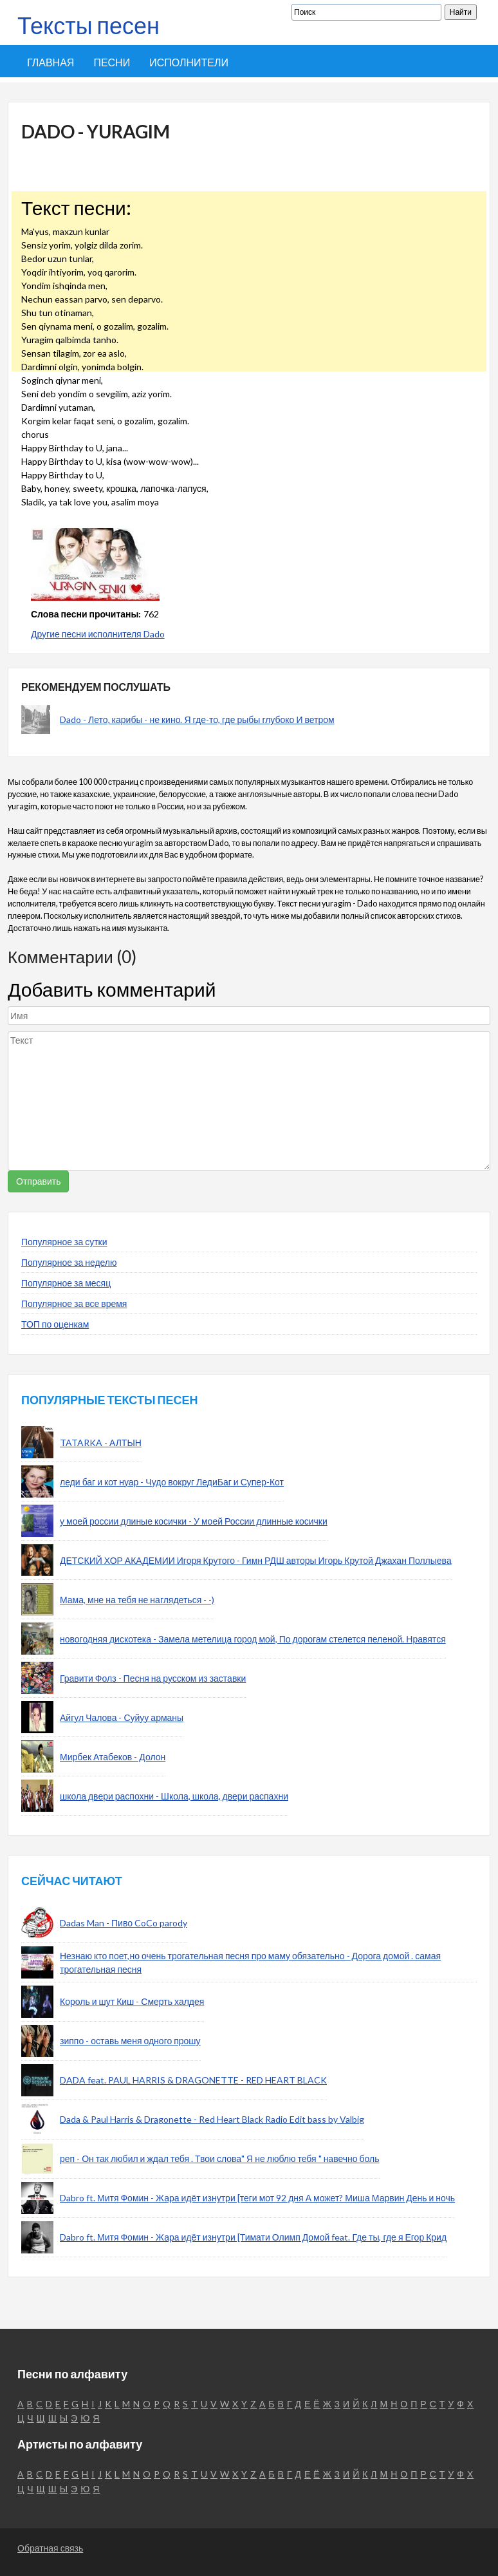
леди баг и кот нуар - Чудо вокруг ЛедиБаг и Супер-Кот (172, 1481)
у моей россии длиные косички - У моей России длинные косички (193, 1521)
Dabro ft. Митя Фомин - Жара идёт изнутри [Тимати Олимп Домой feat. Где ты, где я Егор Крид (253, 2237)
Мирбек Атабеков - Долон (112, 1756)
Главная (50, 62)
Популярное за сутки (64, 1241)
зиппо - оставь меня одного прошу (130, 2040)
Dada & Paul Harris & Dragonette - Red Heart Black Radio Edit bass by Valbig (212, 2119)
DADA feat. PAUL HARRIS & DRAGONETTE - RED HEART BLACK (193, 2079)
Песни (111, 62)
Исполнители (188, 62)
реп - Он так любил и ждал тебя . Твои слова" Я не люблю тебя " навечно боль (220, 2158)
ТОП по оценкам (55, 1324)
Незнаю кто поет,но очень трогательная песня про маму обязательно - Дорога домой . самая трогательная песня (250, 1962)
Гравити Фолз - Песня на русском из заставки (153, 1678)
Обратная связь (50, 2548)
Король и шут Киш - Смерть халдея (132, 2001)
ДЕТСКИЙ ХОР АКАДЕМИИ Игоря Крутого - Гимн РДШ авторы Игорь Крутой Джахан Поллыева (256, 1560)
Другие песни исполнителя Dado (98, 633)
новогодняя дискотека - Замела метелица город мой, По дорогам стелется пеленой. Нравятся (253, 1638)
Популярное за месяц (66, 1282)
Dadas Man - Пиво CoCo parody (123, 1922)
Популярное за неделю (69, 1262)
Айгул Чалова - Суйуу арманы (121, 1717)
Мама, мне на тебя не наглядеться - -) (137, 1599)
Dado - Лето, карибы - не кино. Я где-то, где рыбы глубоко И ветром (197, 719)
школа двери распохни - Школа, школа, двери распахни (174, 1796)
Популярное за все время (74, 1303)
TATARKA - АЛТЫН (101, 1442)
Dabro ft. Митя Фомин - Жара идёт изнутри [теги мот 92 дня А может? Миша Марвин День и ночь (257, 2197)
